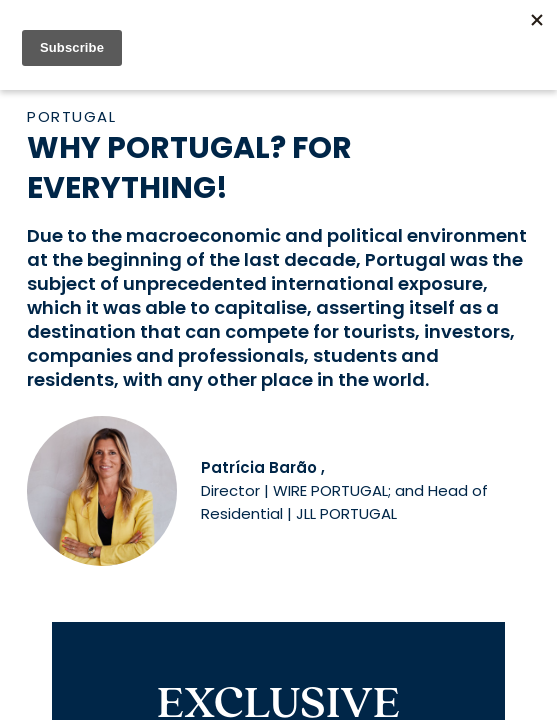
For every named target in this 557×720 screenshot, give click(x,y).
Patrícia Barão (259, 467)
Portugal (71, 116)
